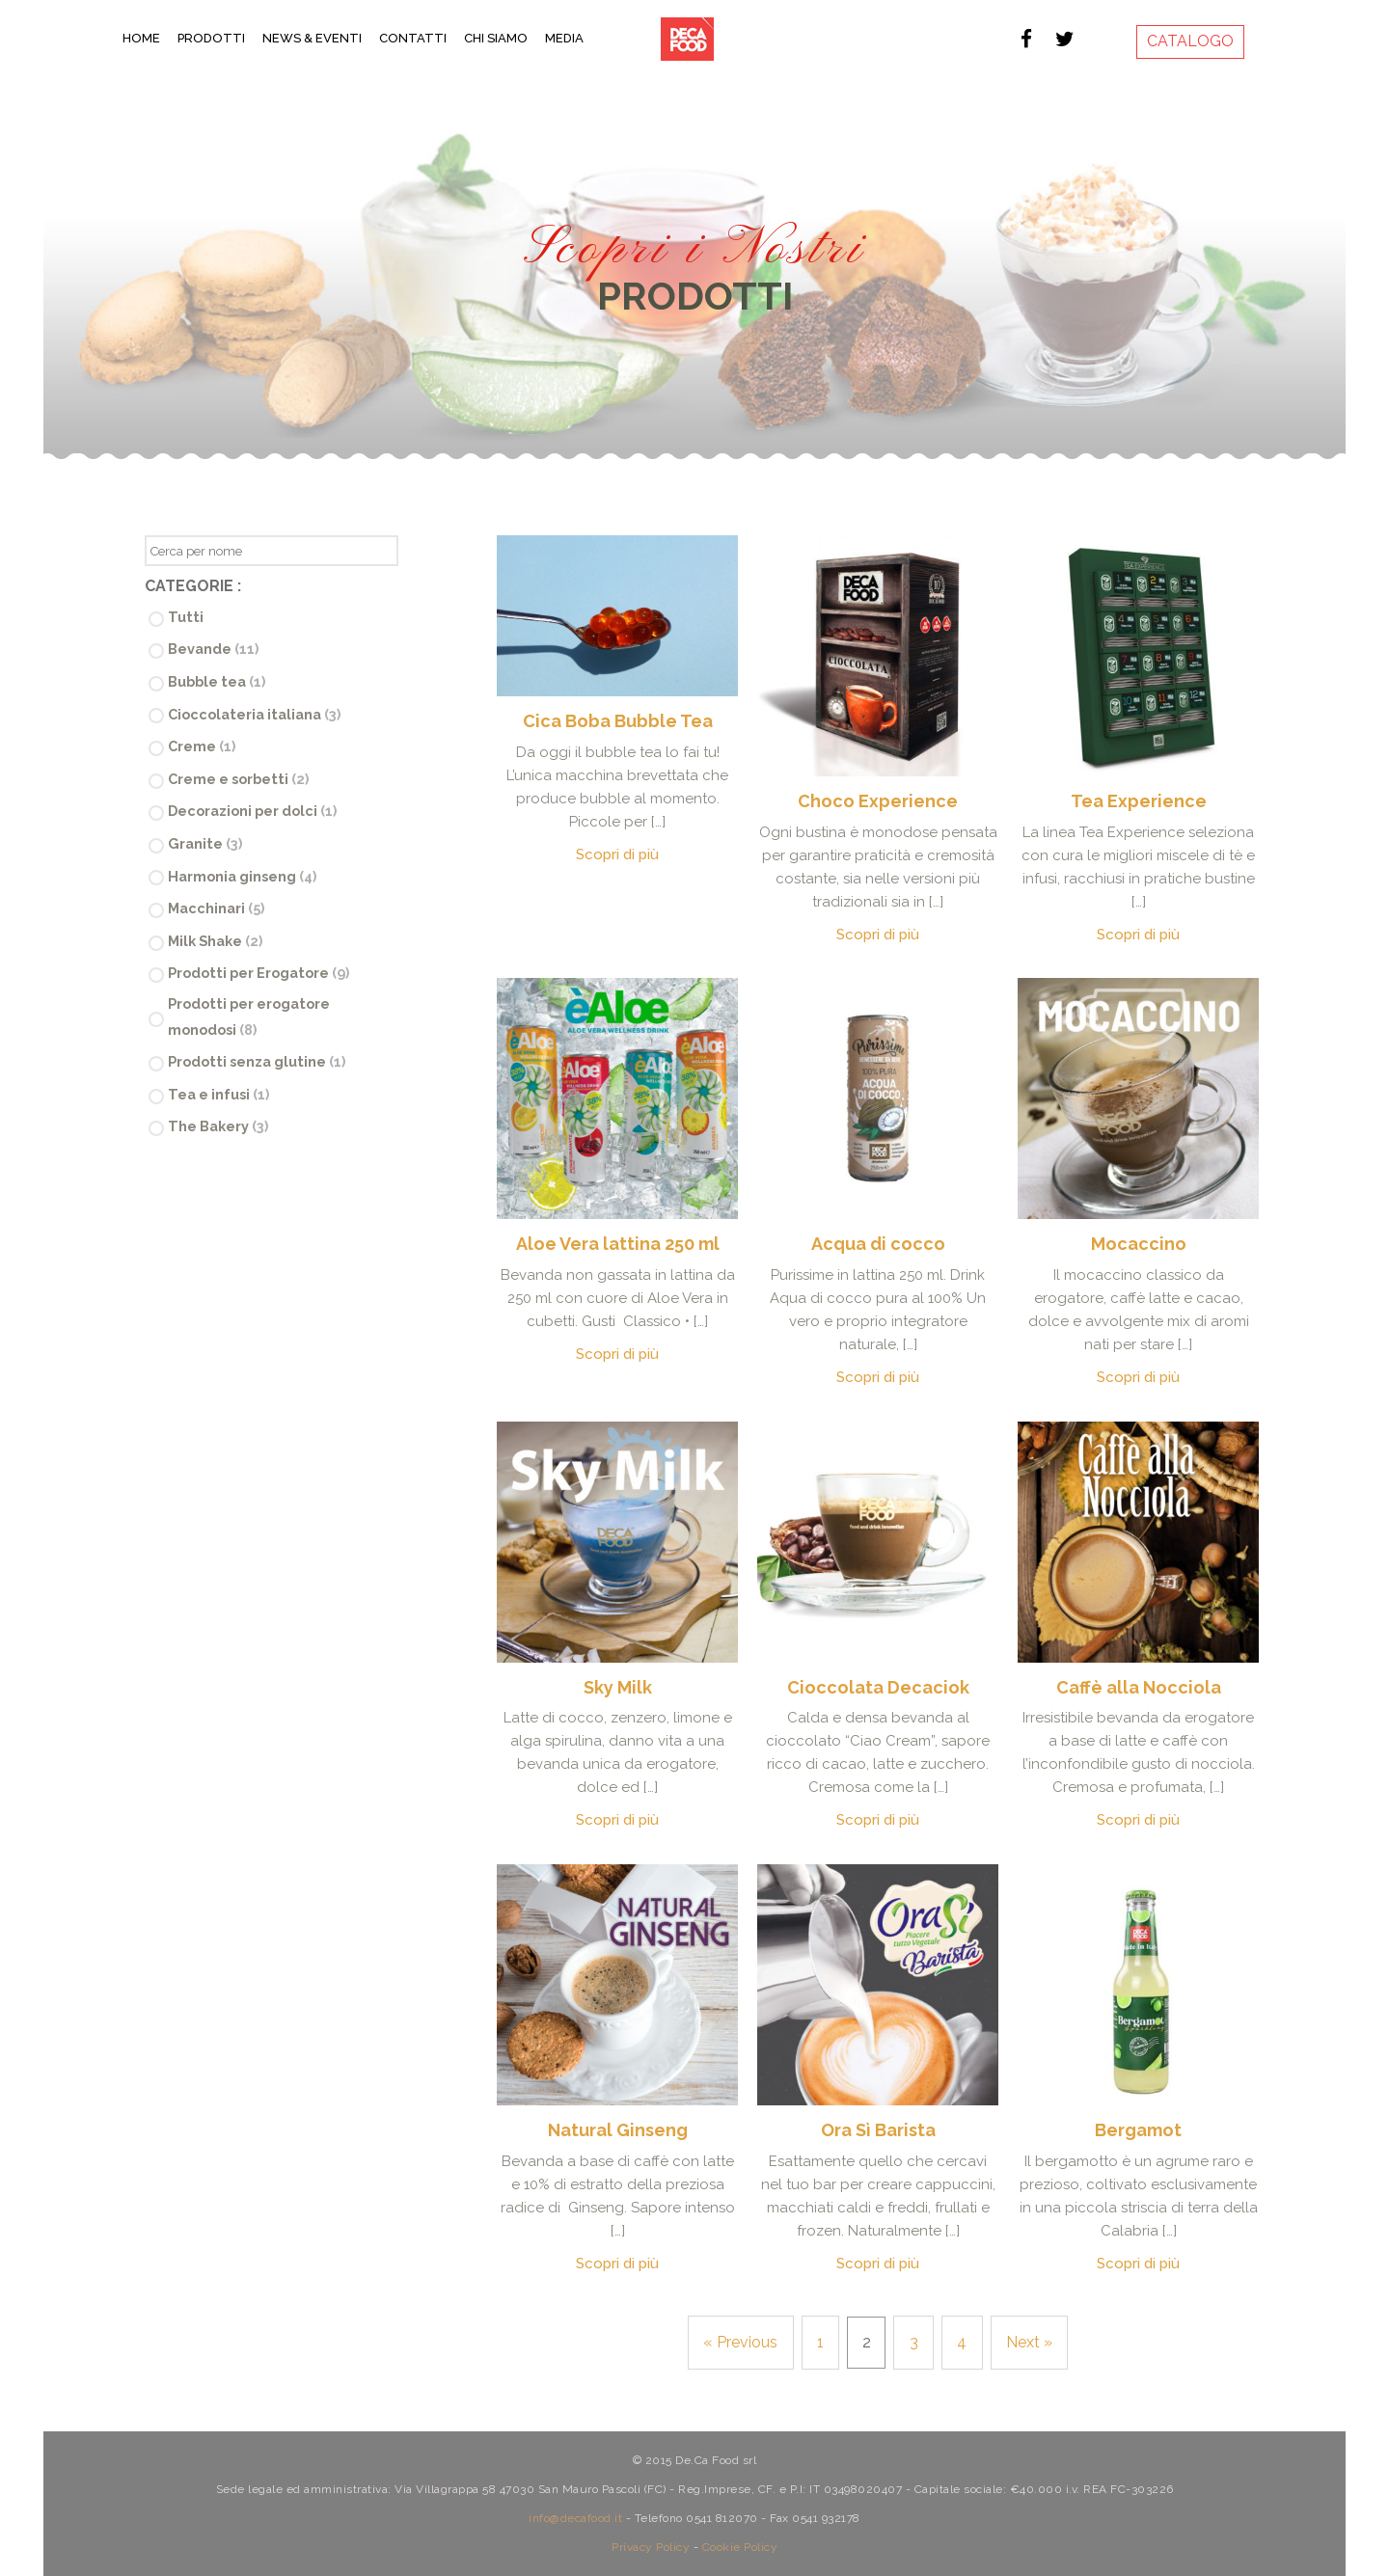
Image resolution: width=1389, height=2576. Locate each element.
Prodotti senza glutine (256, 1061)
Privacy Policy (651, 2545)
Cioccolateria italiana (254, 714)
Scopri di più (617, 854)
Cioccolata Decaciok (878, 1687)
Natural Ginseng (618, 2130)
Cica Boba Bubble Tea (618, 721)
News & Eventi (312, 38)
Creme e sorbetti (238, 779)
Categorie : (193, 586)
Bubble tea (216, 681)
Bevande (213, 648)
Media (564, 38)
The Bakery (218, 1126)
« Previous (740, 2342)
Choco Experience (878, 801)
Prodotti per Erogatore (258, 972)
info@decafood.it (575, 2516)
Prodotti (211, 38)
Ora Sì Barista (878, 2130)
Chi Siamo (496, 38)
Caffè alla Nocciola (1138, 1687)
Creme (201, 746)
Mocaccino (1138, 1244)
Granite (205, 843)
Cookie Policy (740, 2545)
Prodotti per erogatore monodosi (249, 1016)
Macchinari (216, 908)
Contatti (413, 38)
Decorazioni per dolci (252, 810)
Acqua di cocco (878, 1244)
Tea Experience (1139, 801)
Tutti (186, 617)
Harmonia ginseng (242, 876)
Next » (1029, 2342)
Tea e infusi (218, 1094)
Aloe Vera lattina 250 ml (618, 1244)
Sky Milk (618, 1687)
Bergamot (1138, 2130)
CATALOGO (1190, 41)
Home (141, 38)
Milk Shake (215, 941)
